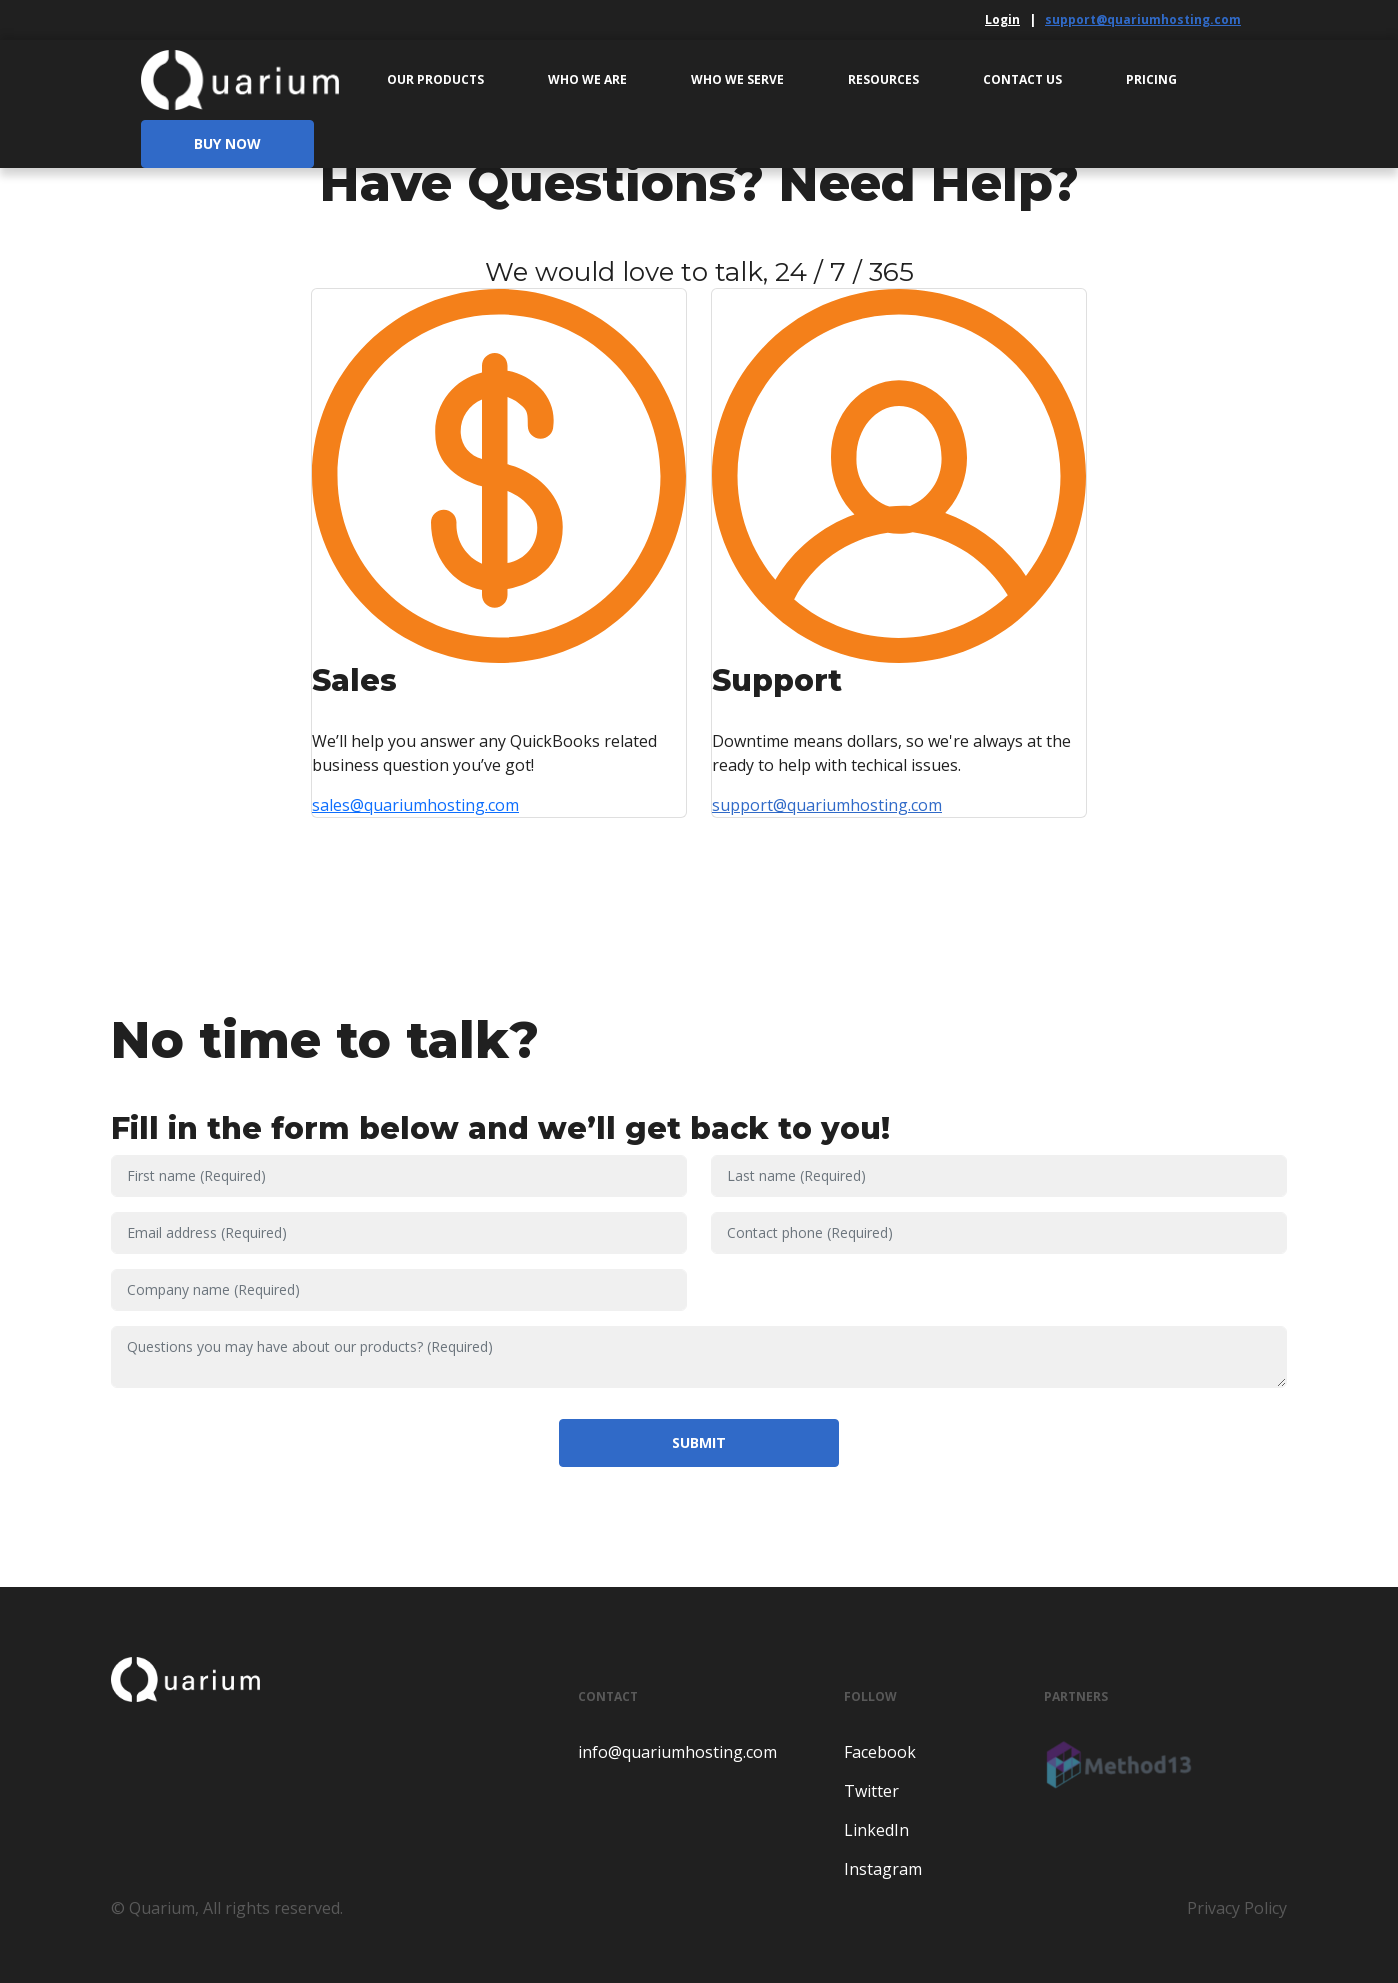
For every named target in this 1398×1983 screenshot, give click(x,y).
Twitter (871, 1791)
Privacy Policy (1237, 1908)
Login (1002, 19)
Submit (699, 1442)
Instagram (883, 1869)
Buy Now (227, 143)
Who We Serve (737, 79)
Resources (883, 79)
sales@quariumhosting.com (415, 805)
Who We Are (587, 79)
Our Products (435, 79)
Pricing (1151, 79)
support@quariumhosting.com (1143, 19)
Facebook (880, 1752)
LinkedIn (876, 1830)
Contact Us (1022, 79)
